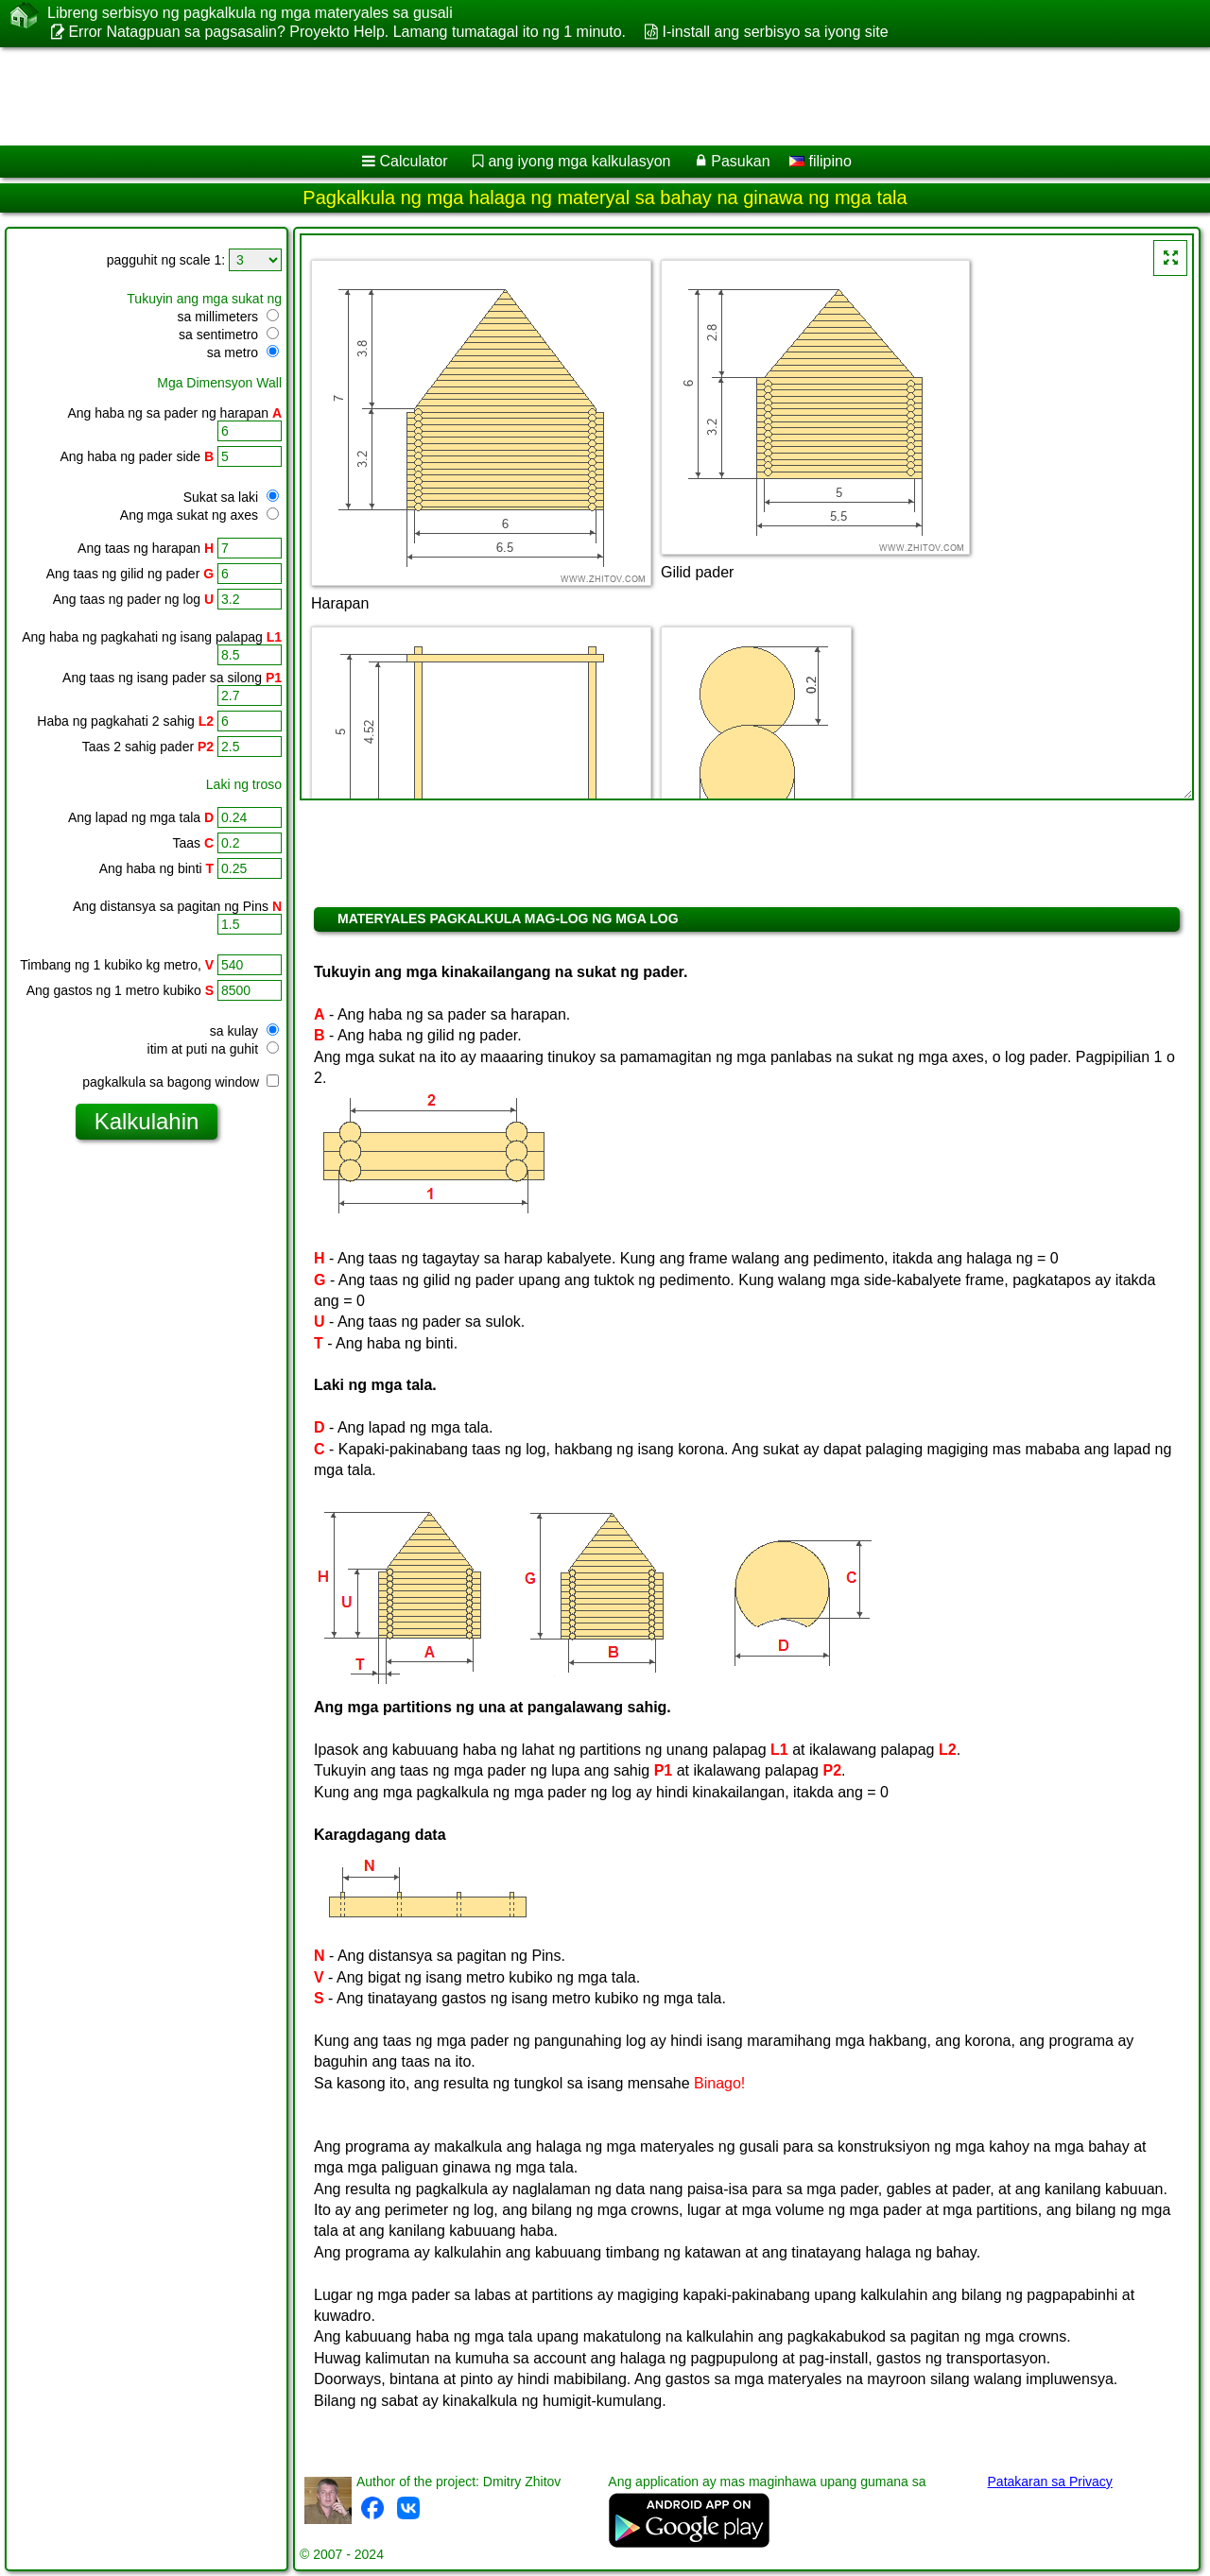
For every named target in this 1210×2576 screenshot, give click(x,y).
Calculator (414, 161)
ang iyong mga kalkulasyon (579, 161)
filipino (820, 161)
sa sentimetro (229, 334)
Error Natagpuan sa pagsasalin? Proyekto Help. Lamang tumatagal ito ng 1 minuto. (347, 32)
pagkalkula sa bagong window (180, 1082)
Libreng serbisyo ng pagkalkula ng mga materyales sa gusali (250, 13)
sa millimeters (228, 316)
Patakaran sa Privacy (1050, 2481)
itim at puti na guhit (213, 1048)
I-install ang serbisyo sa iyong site (775, 32)
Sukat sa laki (231, 497)
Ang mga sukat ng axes (199, 515)
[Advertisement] (574, 96)
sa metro (243, 352)
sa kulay (244, 1031)
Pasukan (740, 161)
